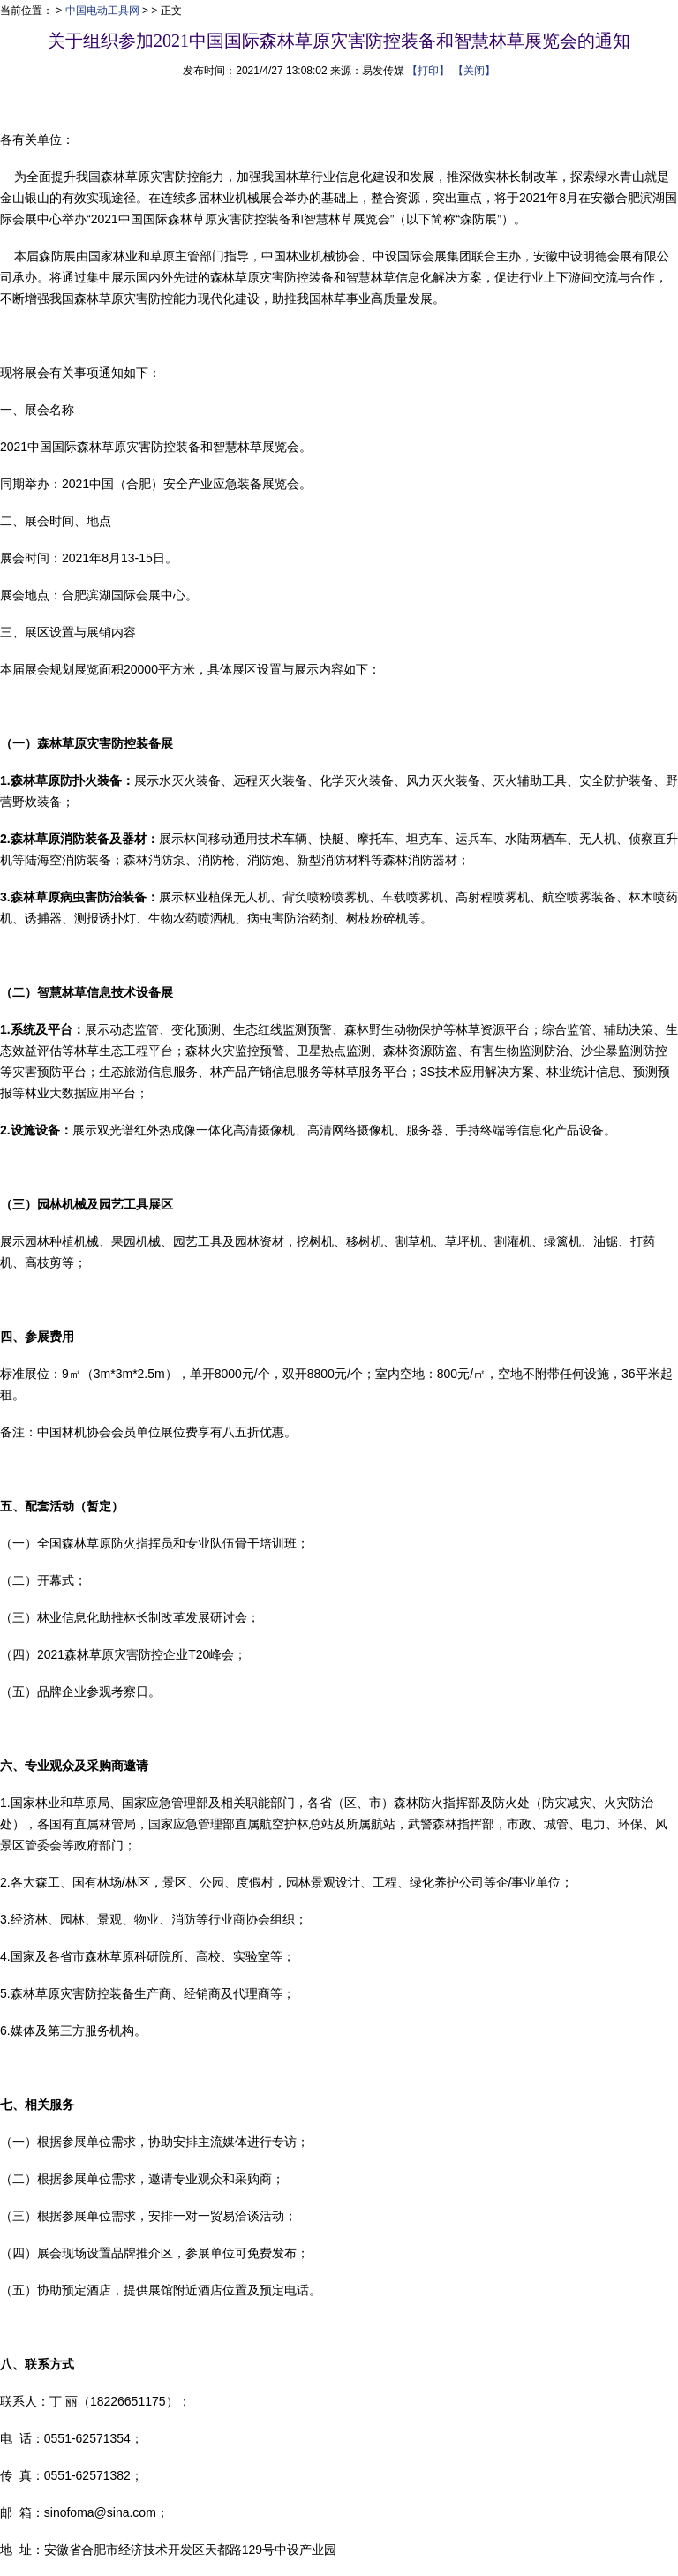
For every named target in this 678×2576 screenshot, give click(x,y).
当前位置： (26, 10)
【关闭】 (474, 70)
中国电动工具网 (102, 10)
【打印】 (428, 70)
